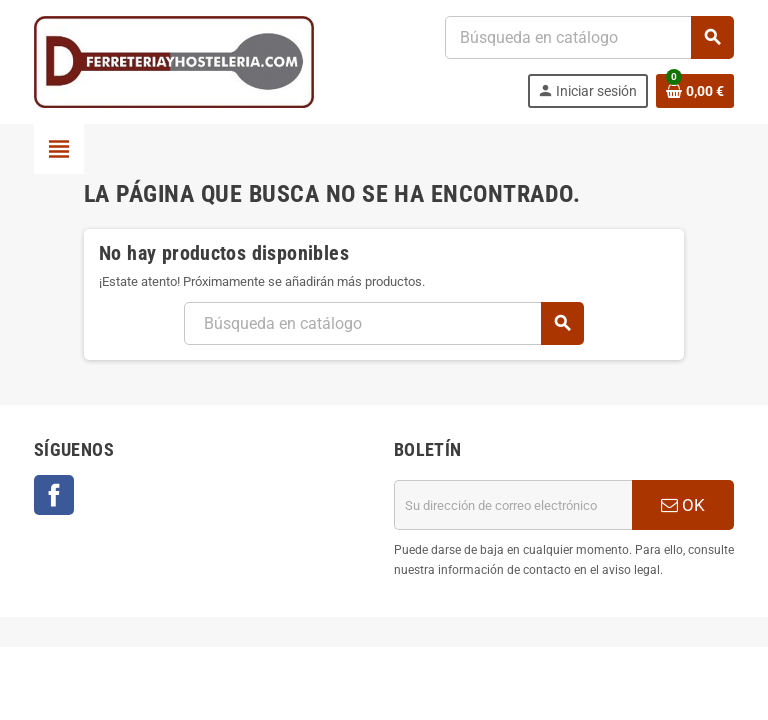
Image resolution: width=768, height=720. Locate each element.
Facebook (54, 495)
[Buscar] (589, 37)
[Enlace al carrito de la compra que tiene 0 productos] (695, 91)
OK (683, 505)
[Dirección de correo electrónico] (513, 505)
